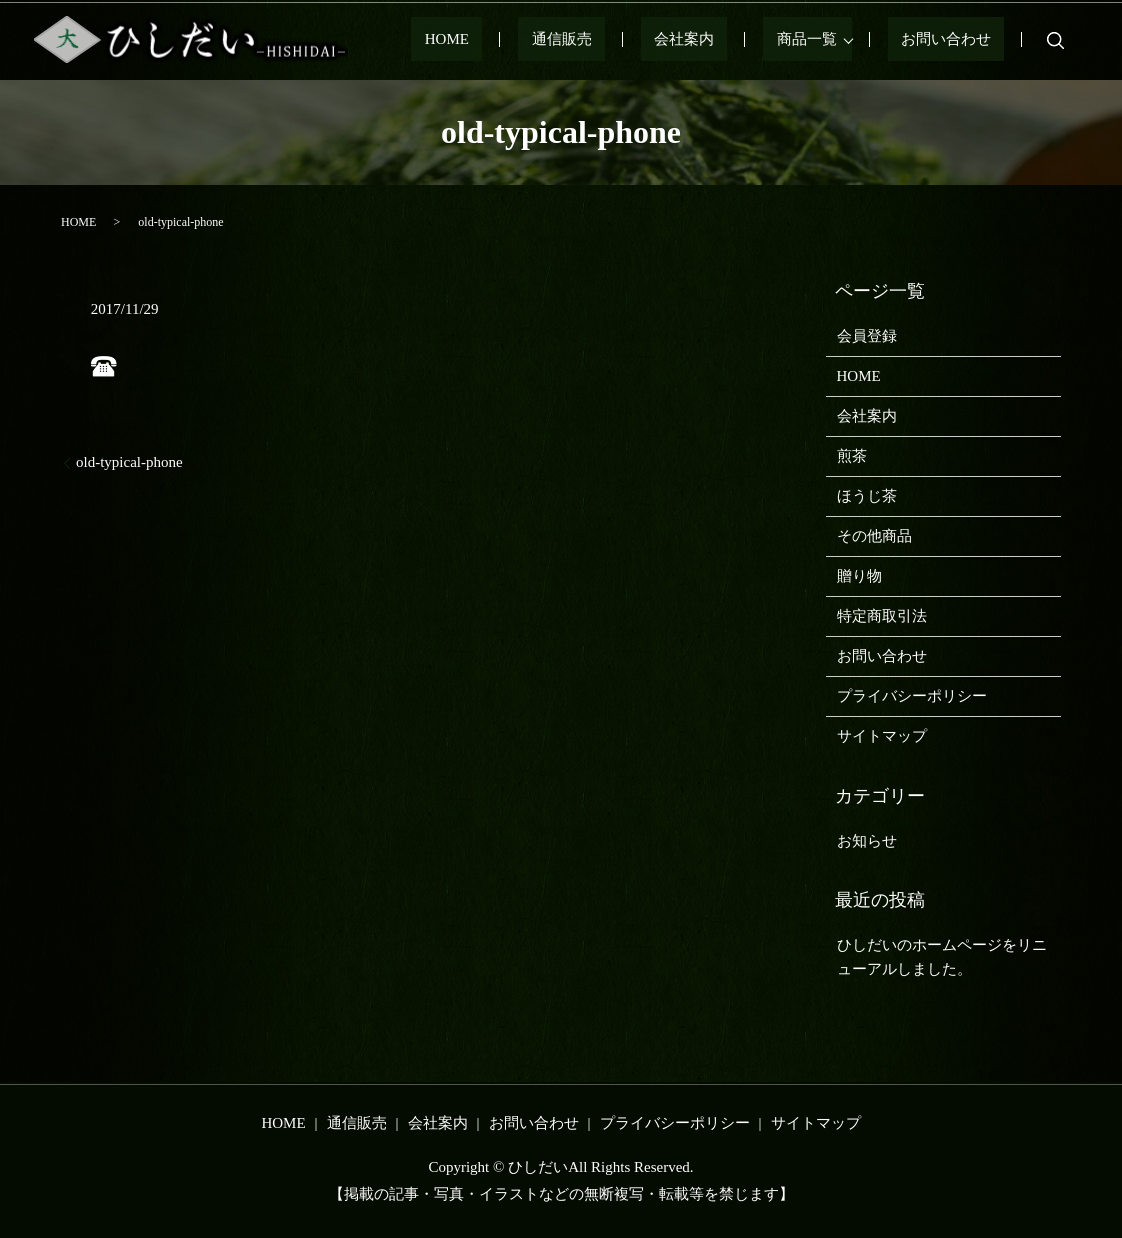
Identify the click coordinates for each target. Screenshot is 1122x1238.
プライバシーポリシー (912, 696)
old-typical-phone (129, 462)
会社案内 (737, 40)
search (1055, 40)
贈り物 (859, 576)
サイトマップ (882, 736)
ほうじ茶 (867, 496)
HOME (553, 40)
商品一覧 (833, 40)
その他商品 (874, 536)
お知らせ (867, 841)
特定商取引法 (882, 616)
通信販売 (641, 40)
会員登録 (867, 336)
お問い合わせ (959, 40)
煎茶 (852, 456)
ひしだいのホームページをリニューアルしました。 (942, 957)
